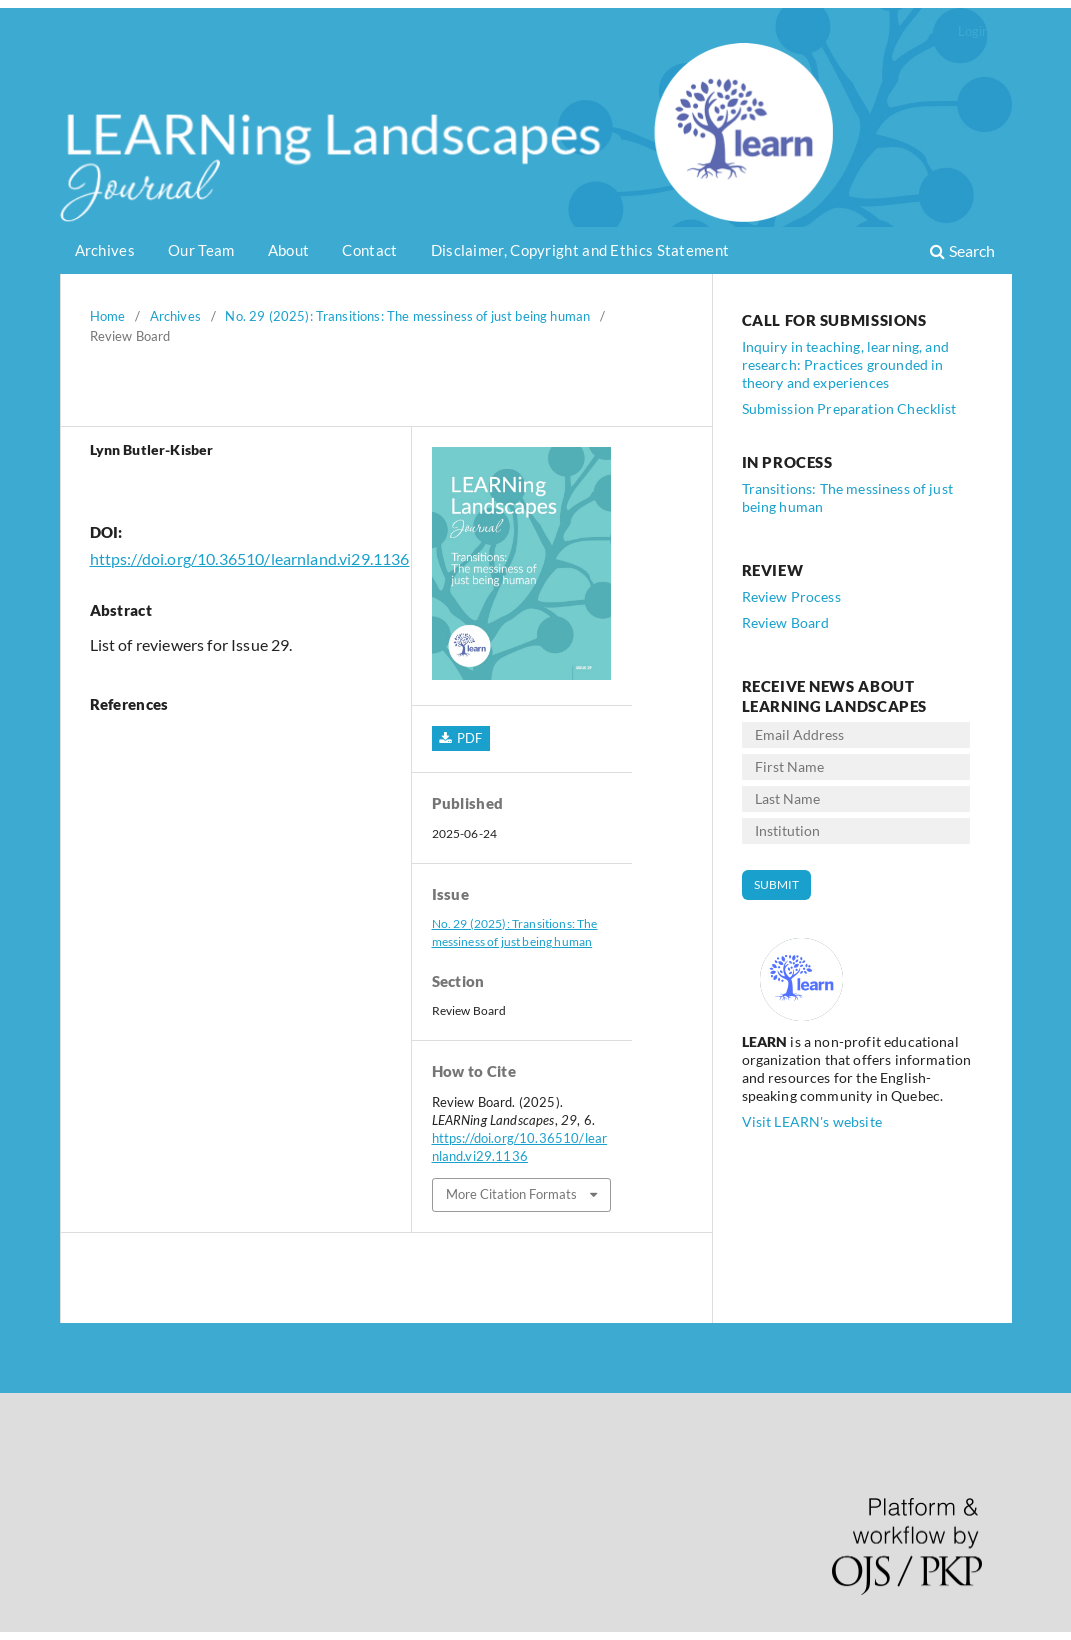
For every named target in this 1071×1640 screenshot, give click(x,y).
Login (974, 31)
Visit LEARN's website (812, 1121)
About (289, 250)
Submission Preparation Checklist (849, 408)
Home (108, 316)
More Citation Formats (511, 1194)
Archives (105, 250)
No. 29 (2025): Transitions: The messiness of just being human (407, 316)
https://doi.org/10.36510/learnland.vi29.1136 (250, 558)
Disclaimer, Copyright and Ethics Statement (580, 250)
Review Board (786, 622)
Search (962, 250)
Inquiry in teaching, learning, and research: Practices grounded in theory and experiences (845, 364)
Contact (369, 250)
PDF (468, 738)
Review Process (791, 596)
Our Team (201, 250)
